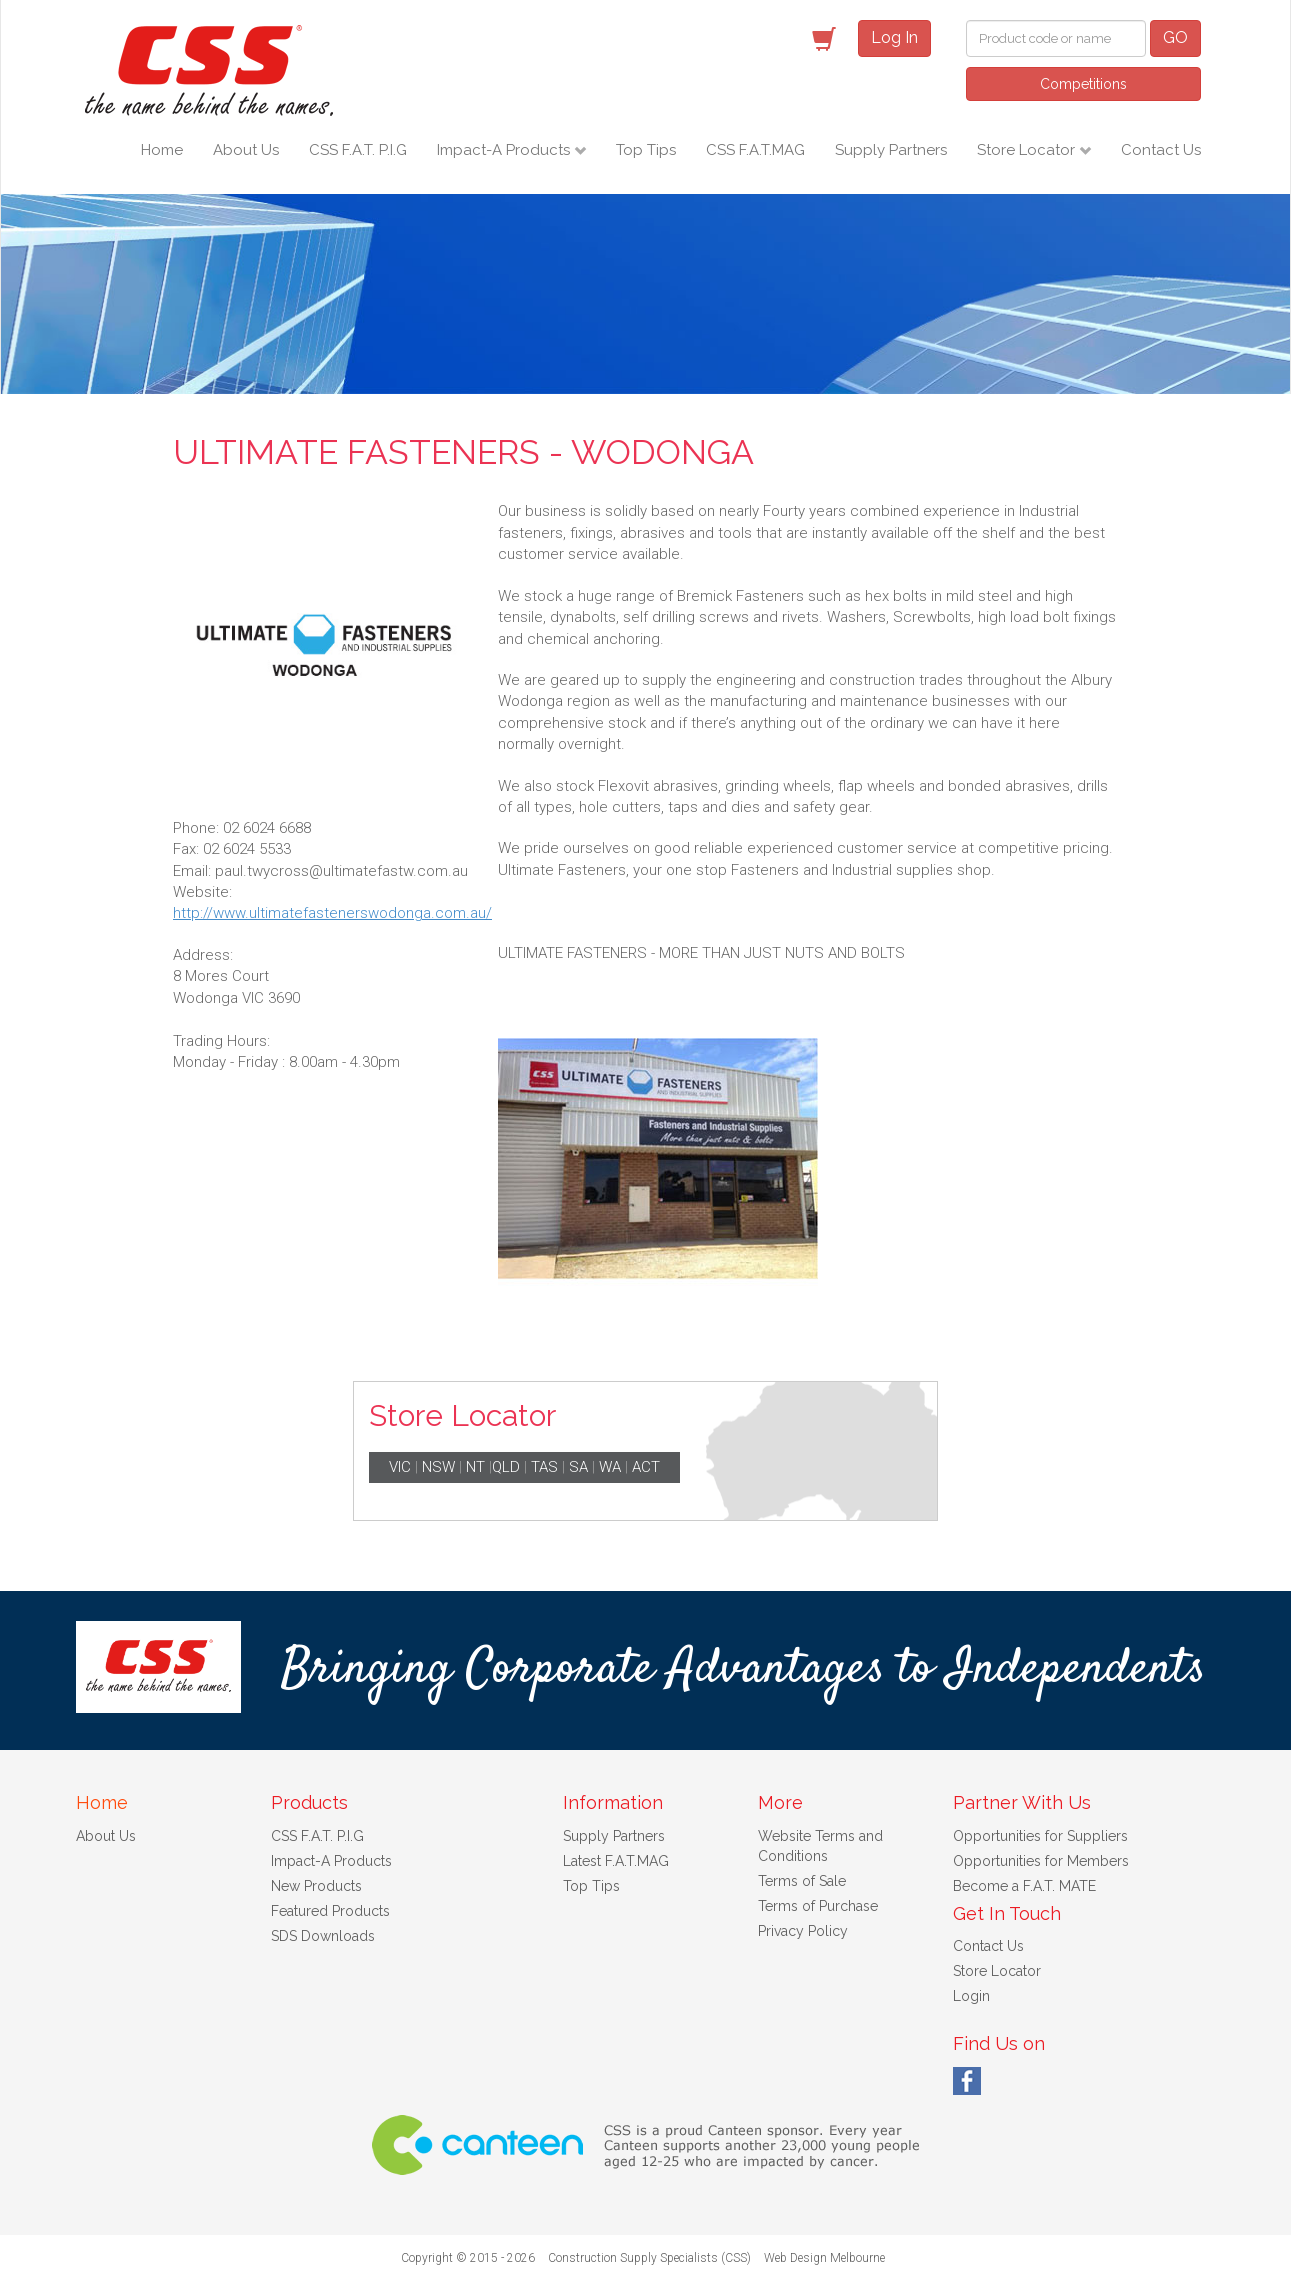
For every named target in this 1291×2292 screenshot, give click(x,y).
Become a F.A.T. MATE (1024, 1886)
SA (578, 1467)
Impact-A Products (505, 150)
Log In (894, 37)
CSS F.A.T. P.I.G (358, 150)
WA (610, 1467)
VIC (400, 1467)
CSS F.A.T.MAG (755, 150)
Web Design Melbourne (824, 2258)
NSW (438, 1467)
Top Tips (646, 150)
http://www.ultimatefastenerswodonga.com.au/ (332, 913)
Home (162, 150)
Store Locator (1028, 150)
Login (971, 1996)
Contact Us (1161, 150)
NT (475, 1467)
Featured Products (330, 1911)
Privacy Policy (803, 1931)
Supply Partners (891, 150)
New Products (316, 1886)
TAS (544, 1467)
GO (1175, 37)
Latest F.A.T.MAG (616, 1861)
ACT (646, 1467)
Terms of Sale (802, 1881)
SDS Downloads (323, 1936)
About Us (246, 150)
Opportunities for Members (1041, 1861)
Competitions (1083, 84)
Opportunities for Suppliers (1040, 1836)
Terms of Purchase (818, 1906)
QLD (506, 1467)
